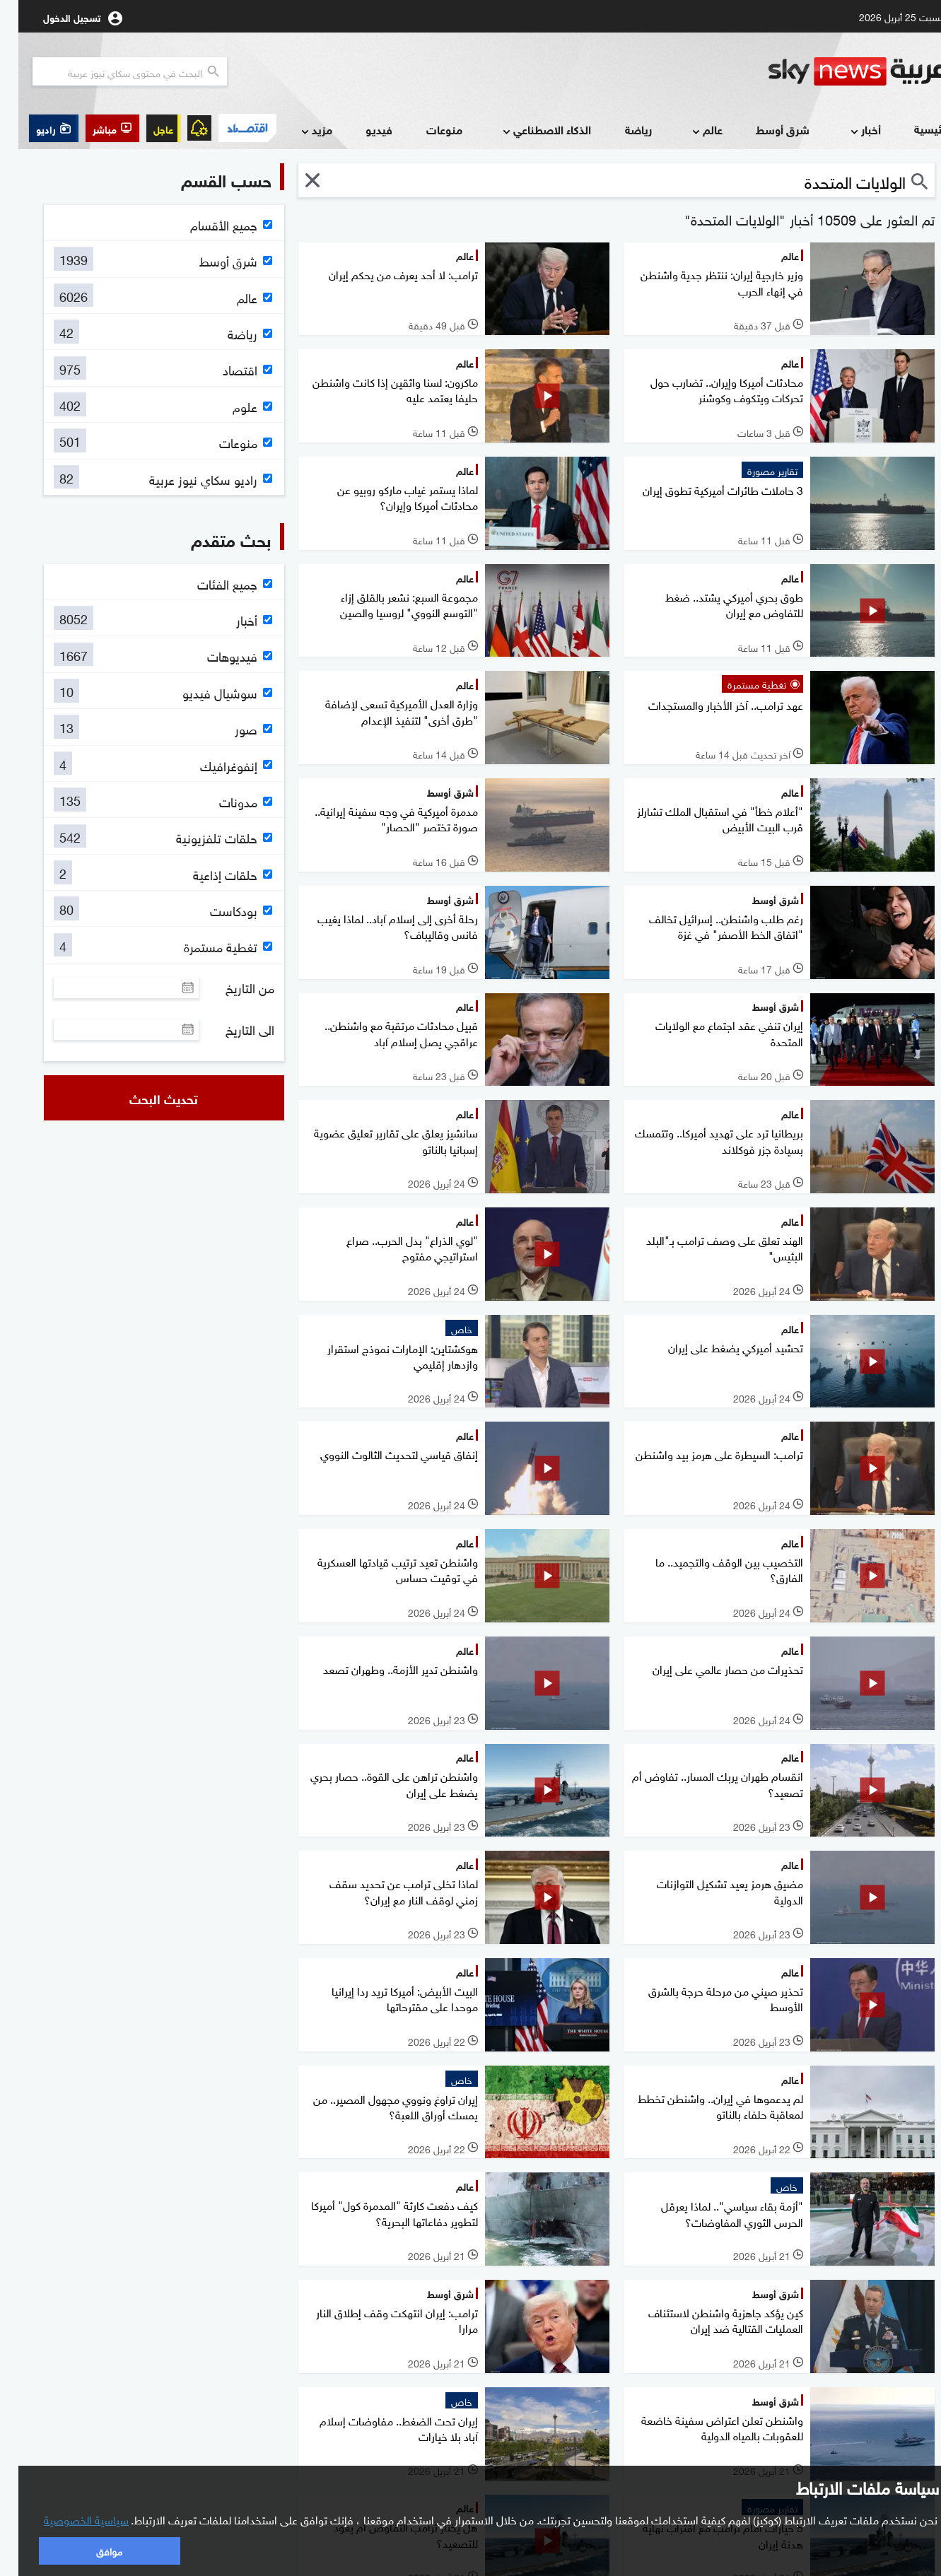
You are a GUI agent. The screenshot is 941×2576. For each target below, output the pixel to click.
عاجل (145, 128)
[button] (94, 128)
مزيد (297, 130)
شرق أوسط (764, 129)
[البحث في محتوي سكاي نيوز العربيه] (111, 71)
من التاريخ (231, 987)
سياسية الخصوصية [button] (67, 2519)
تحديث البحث (145, 1098)
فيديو (360, 129)
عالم (687, 130)
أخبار (846, 130)
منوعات (426, 129)
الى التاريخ (231, 1029)
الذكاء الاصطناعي (527, 130)
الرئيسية (915, 128)
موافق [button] (91, 2550)
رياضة (620, 129)
